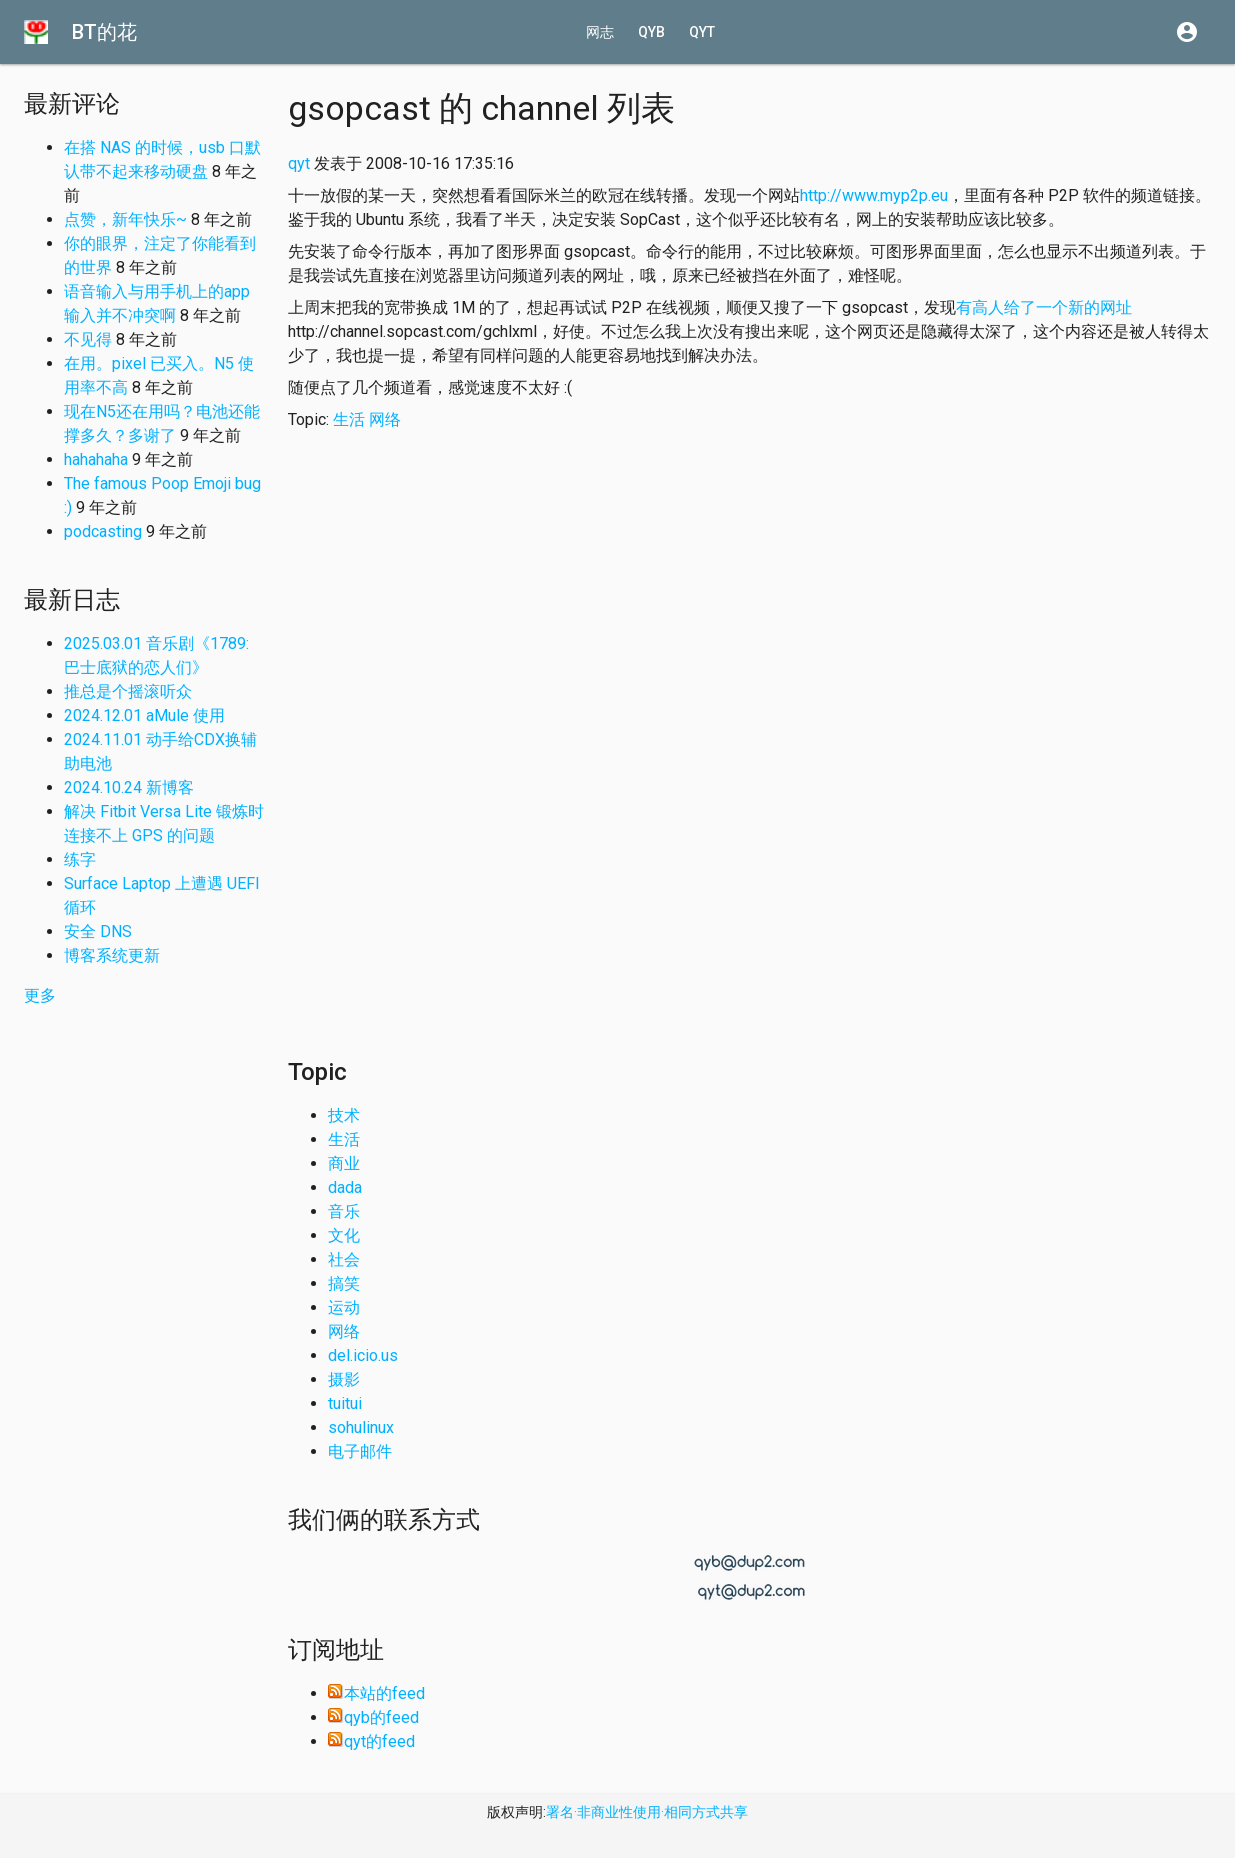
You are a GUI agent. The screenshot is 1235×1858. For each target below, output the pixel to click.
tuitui (345, 1403)
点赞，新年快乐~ (125, 219)
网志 (600, 32)
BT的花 (104, 32)
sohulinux (361, 1427)
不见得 (88, 339)
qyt (702, 32)
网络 (385, 419)
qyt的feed (371, 1741)
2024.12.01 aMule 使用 (144, 715)
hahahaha (96, 459)
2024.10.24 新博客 (129, 787)
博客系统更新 (112, 955)
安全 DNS (98, 931)
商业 (344, 1163)
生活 (349, 419)
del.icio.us (363, 1355)
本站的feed (376, 1693)
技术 (344, 1115)
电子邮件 (360, 1451)
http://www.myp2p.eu (874, 195)
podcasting (103, 531)
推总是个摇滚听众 (128, 691)
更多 (40, 995)
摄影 (344, 1379)
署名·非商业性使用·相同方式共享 (647, 1812)
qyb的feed (373, 1717)
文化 (344, 1235)
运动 (344, 1307)
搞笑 (344, 1283)
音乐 (344, 1211)
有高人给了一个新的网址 (1044, 307)
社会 (344, 1259)
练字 (80, 859)
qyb (651, 32)
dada (345, 1187)
